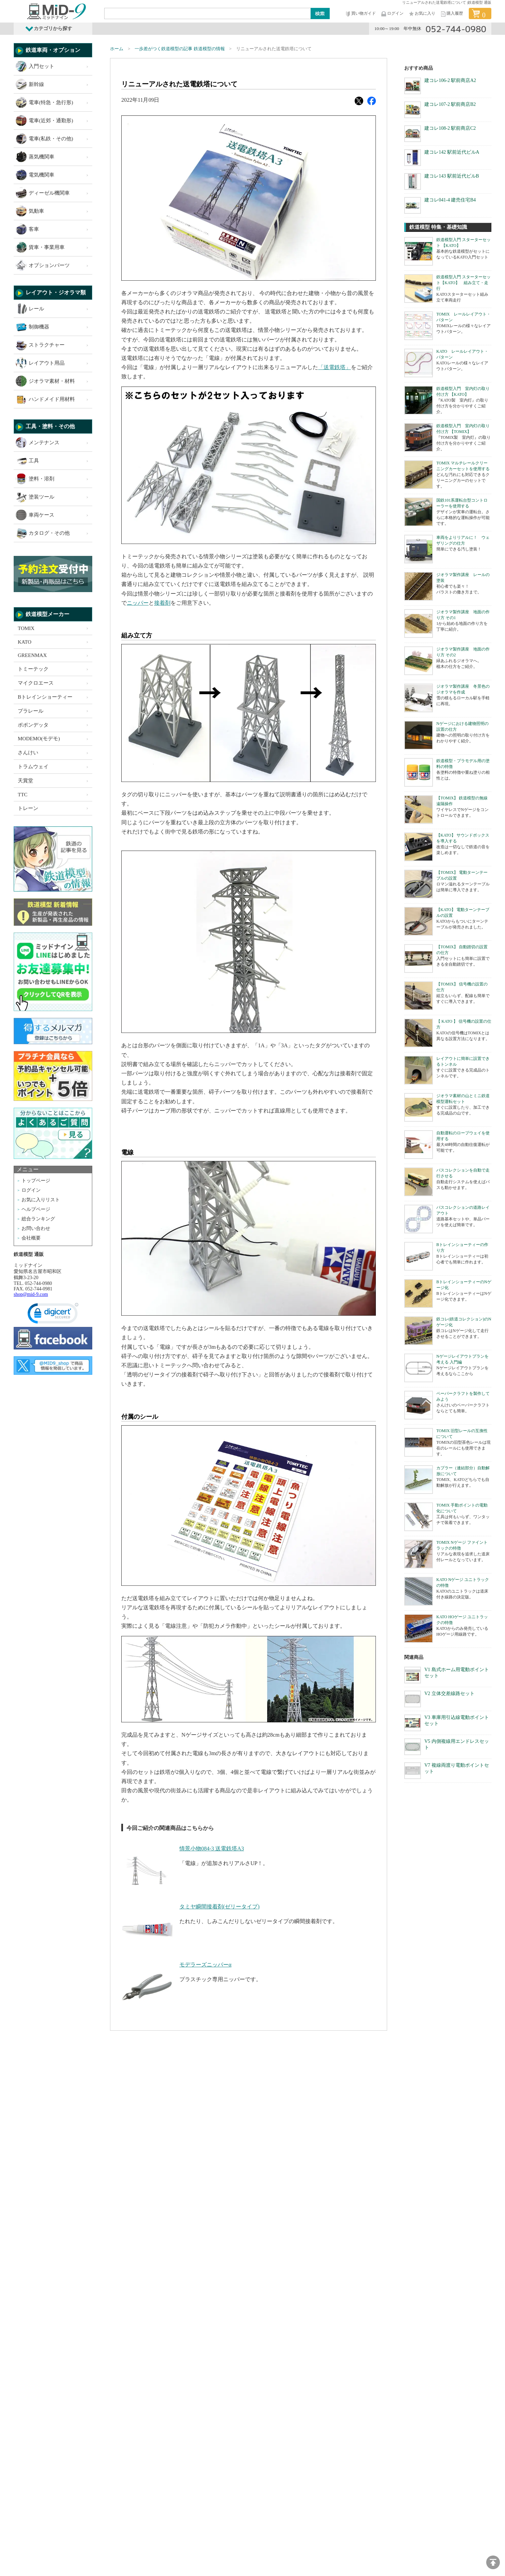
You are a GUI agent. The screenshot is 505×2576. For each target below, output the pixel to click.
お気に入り (421, 13)
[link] (53, 1315)
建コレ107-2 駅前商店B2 (450, 104)
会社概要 (31, 1238)
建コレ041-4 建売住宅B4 (450, 199)
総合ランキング (38, 1218)
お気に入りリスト (41, 1199)
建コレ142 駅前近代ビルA (451, 152)
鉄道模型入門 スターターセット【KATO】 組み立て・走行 (463, 283)
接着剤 (162, 603)
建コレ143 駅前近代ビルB (451, 176)
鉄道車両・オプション (53, 50)
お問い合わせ (36, 1228)
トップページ (36, 1180)
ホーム (116, 48)
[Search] (208, 13)
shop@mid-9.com (31, 1294)
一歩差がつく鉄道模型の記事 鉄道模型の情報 (179, 48)
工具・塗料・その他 (50, 426)
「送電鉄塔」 (334, 367)
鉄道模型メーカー (47, 614)
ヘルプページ (36, 1209)
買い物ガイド (360, 13)
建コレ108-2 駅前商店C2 (450, 128)
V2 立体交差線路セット (449, 1693)
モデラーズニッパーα (205, 1965)
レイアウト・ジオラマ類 (56, 292)
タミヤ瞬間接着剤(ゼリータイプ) (219, 1906)
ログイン (392, 13)
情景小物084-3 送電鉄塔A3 (211, 1848)
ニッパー (138, 603)
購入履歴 (451, 13)
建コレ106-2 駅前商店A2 (450, 80)
